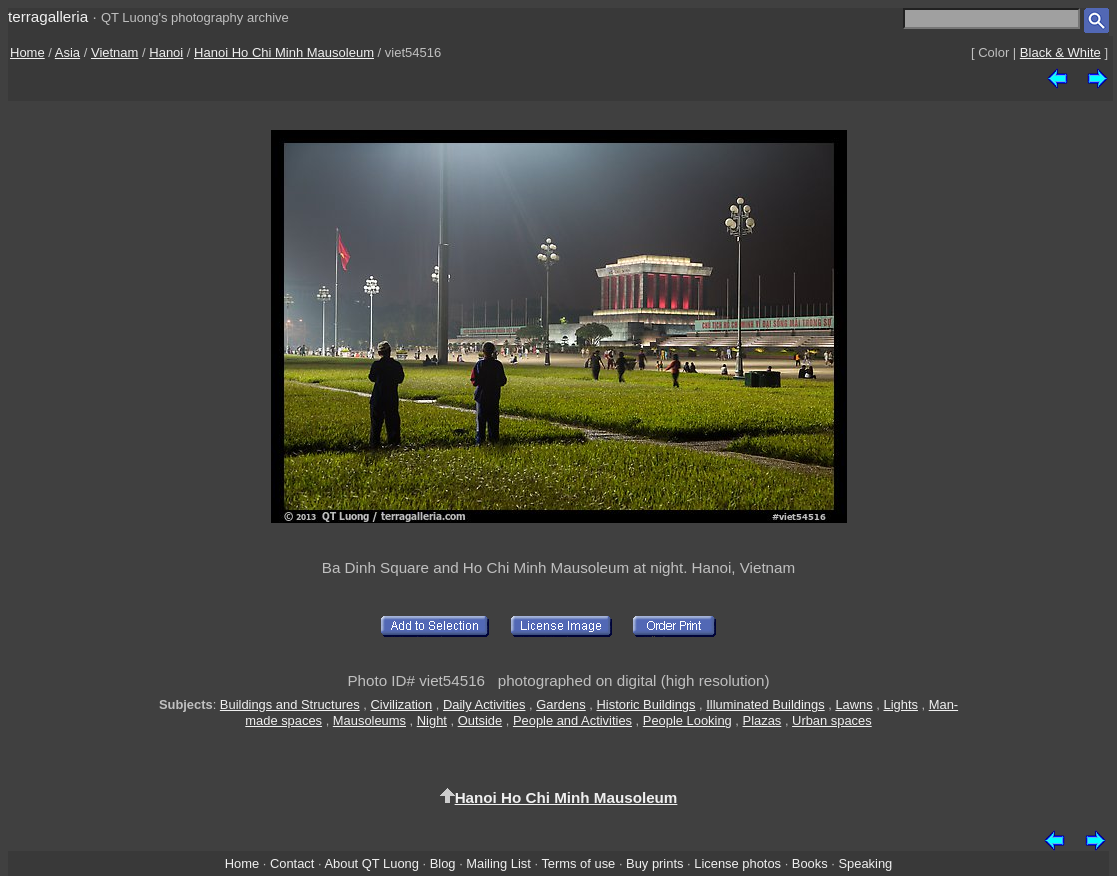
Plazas (762, 720)
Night (432, 720)
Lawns (853, 704)
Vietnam (114, 52)
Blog (443, 863)
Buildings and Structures (290, 704)
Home (27, 52)
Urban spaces (832, 720)
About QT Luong (371, 863)
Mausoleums (369, 720)
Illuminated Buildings (765, 704)
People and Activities (572, 720)
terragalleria (48, 16)
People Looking (687, 720)
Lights (900, 704)
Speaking (865, 863)
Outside (480, 720)
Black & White (1060, 52)
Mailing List (498, 863)
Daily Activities (484, 704)
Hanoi (166, 52)
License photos (737, 863)
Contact (292, 863)
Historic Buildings (646, 704)
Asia (67, 52)
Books (810, 863)
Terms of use (578, 863)
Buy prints (654, 863)
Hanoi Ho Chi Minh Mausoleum (284, 52)
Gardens (561, 704)
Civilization (402, 704)
